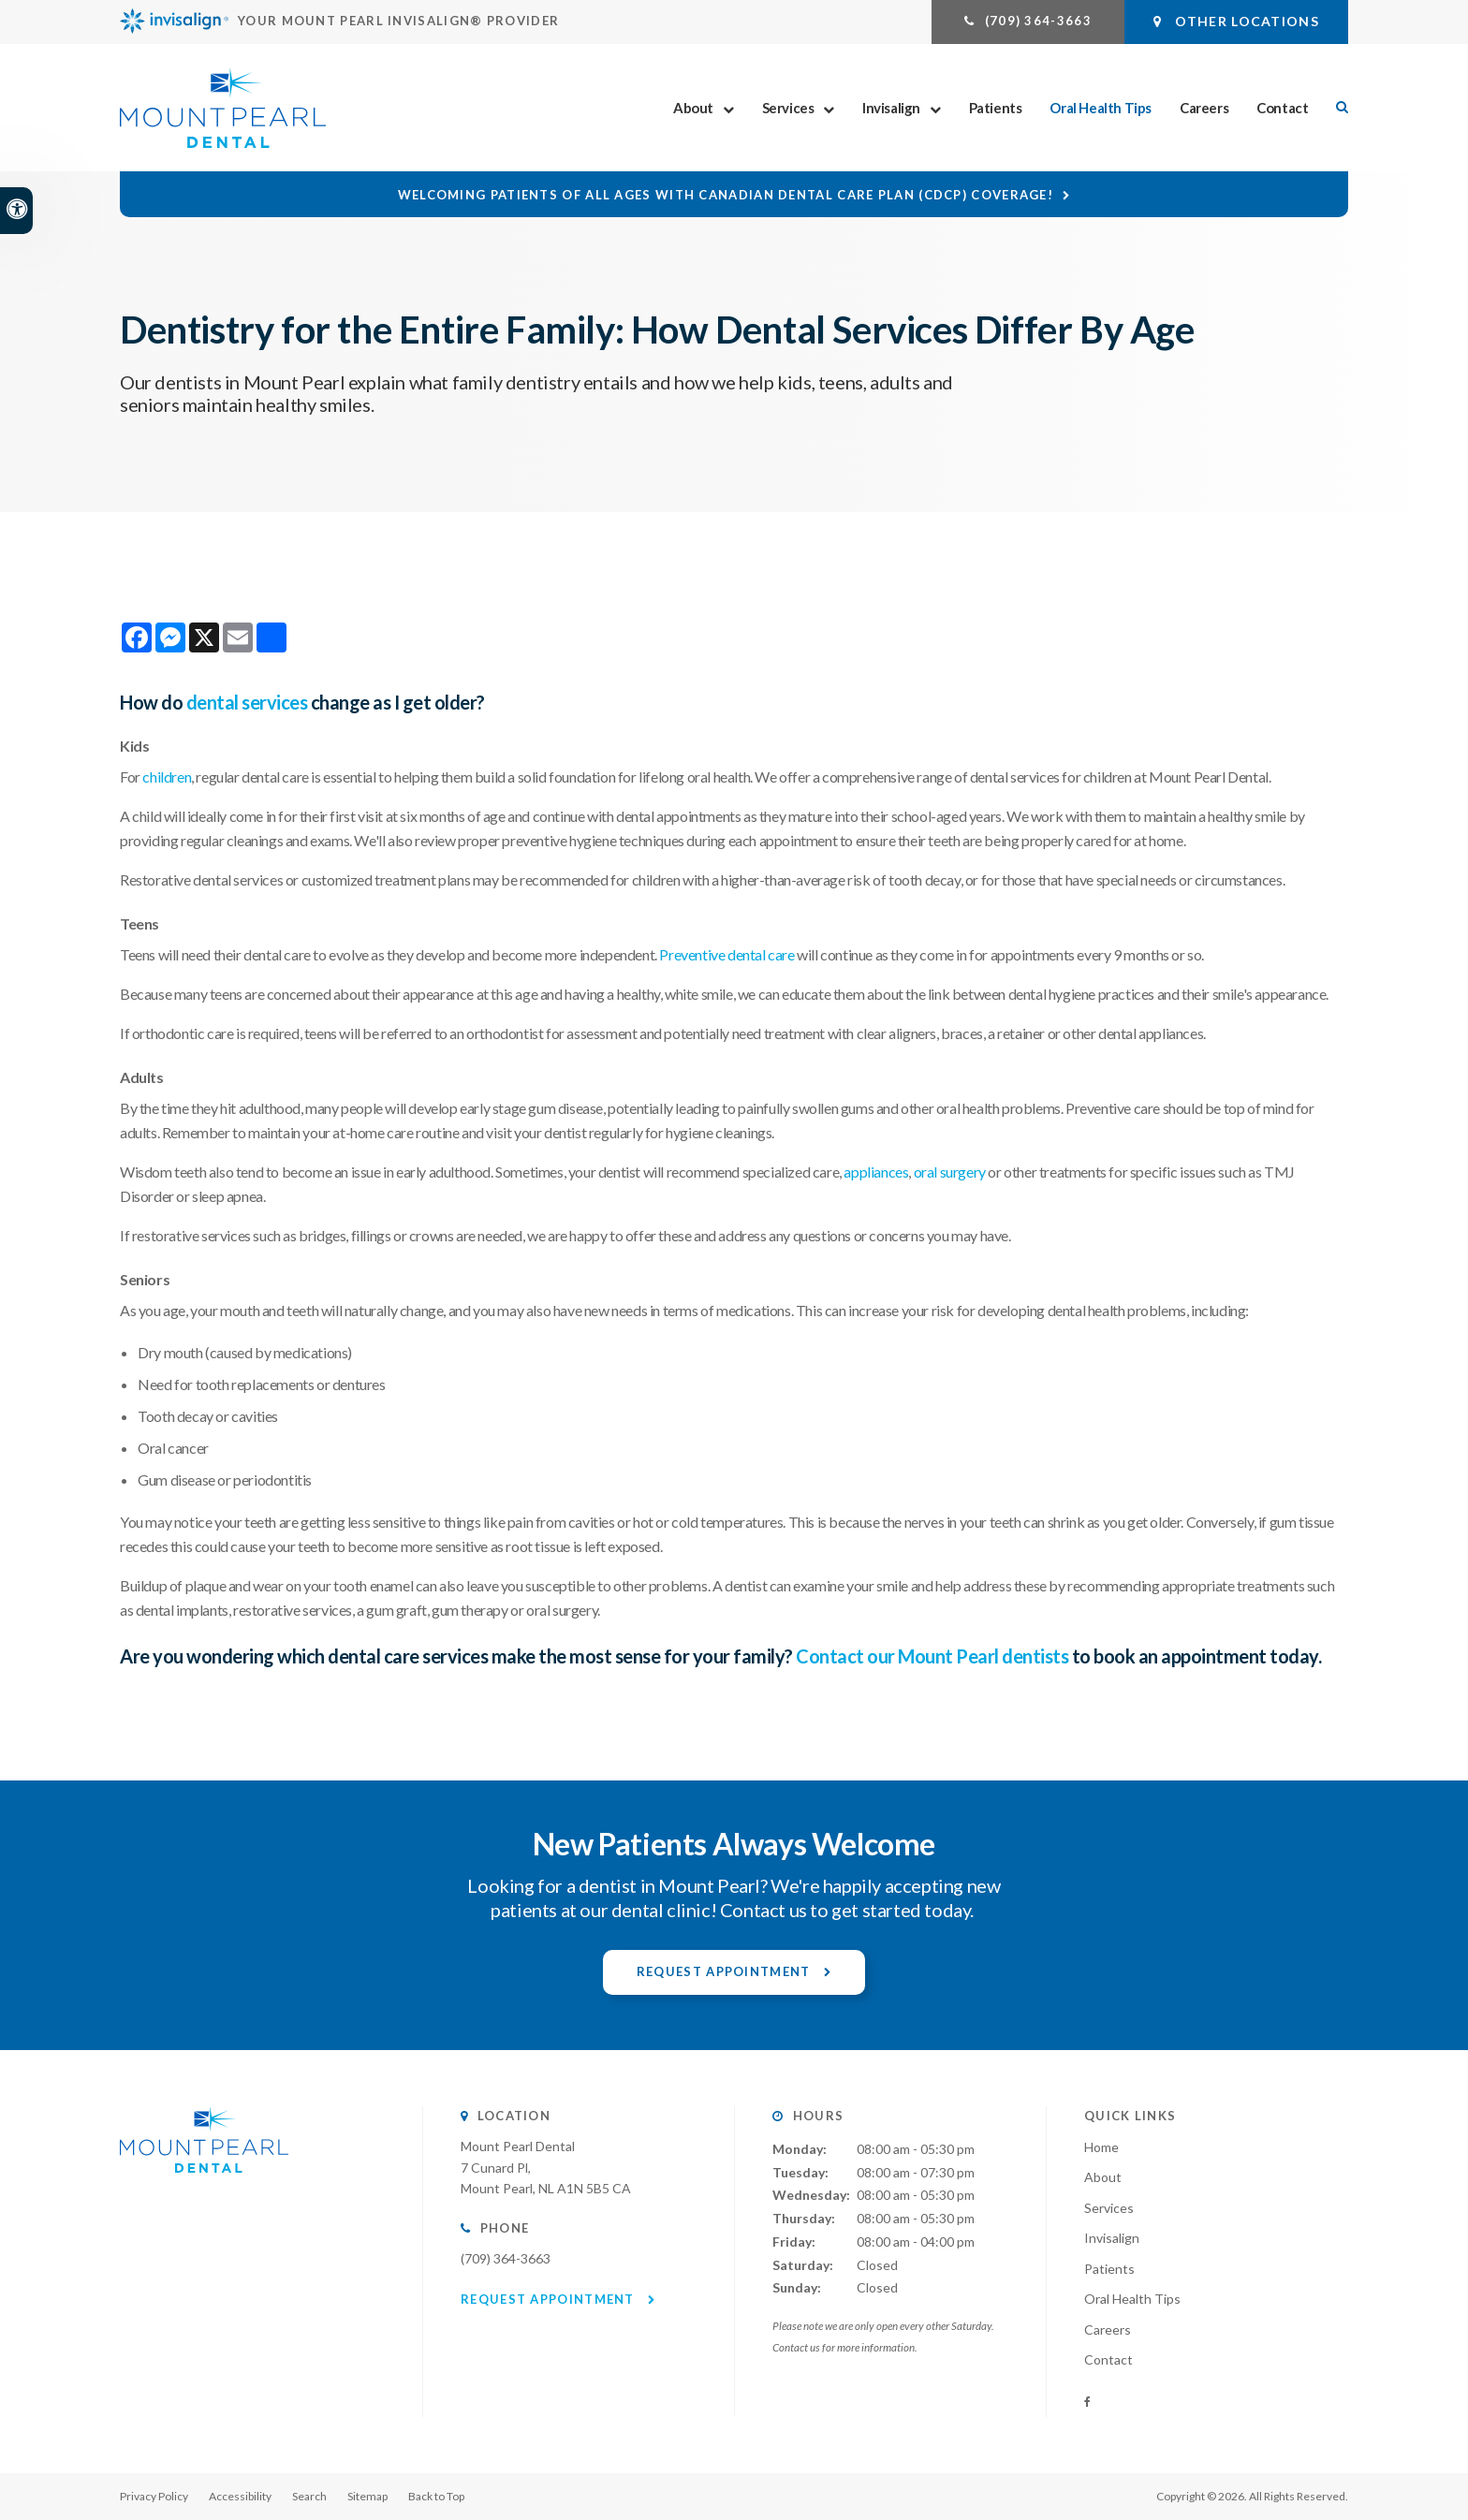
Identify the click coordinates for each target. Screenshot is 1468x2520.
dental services (247, 702)
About (693, 107)
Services (788, 107)
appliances (876, 1171)
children (166, 776)
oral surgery (950, 1171)
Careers (1204, 107)
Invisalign (891, 107)
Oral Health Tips (1101, 107)
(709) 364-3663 (1038, 20)
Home (1101, 2147)
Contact (1282, 107)
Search (309, 2496)
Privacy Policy (154, 2496)
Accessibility (240, 2496)
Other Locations (1236, 21)
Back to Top (436, 2496)
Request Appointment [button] (726, 1971)
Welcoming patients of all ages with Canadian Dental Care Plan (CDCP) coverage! (725, 194)
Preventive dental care (726, 954)
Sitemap (367, 2496)
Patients (995, 107)
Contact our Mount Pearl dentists (932, 1656)
